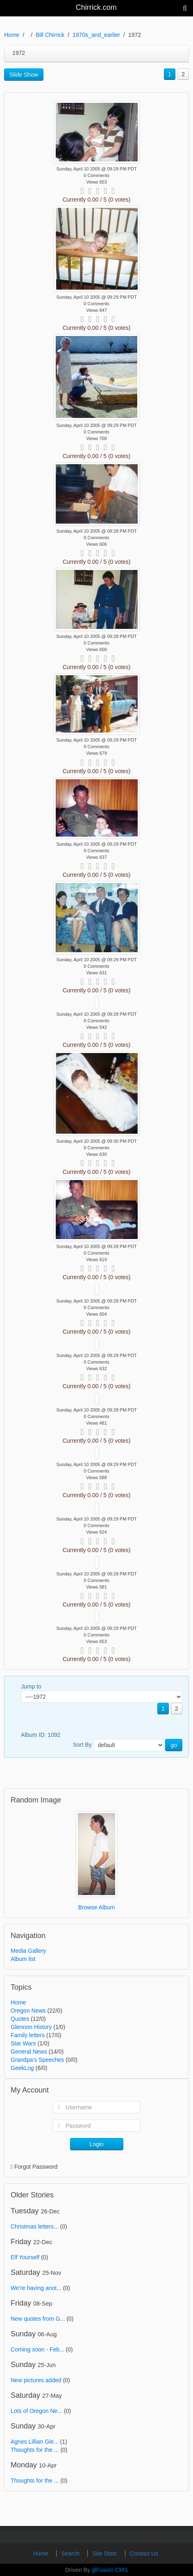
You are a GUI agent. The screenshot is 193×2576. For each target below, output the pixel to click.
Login (96, 2144)
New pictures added (36, 2380)
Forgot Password (36, 2166)
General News (29, 2051)
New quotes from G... (38, 2318)
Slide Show (23, 74)
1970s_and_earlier (96, 35)
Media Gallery (28, 1950)
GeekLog (22, 2068)
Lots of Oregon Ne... (36, 2411)
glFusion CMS (110, 2570)
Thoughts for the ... (35, 2450)
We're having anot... (36, 2288)
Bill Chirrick (50, 35)
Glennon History (31, 2027)
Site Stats (105, 2553)
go (173, 1745)
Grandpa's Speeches (37, 2059)
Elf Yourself (25, 2257)
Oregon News (28, 2010)
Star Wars (23, 2043)
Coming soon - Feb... (37, 2349)
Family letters (28, 2035)
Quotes (20, 2018)
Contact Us (144, 2553)
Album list (23, 1959)
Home (11, 35)
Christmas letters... (35, 2226)
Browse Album (96, 1907)
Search (71, 2553)
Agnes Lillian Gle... (35, 2441)
